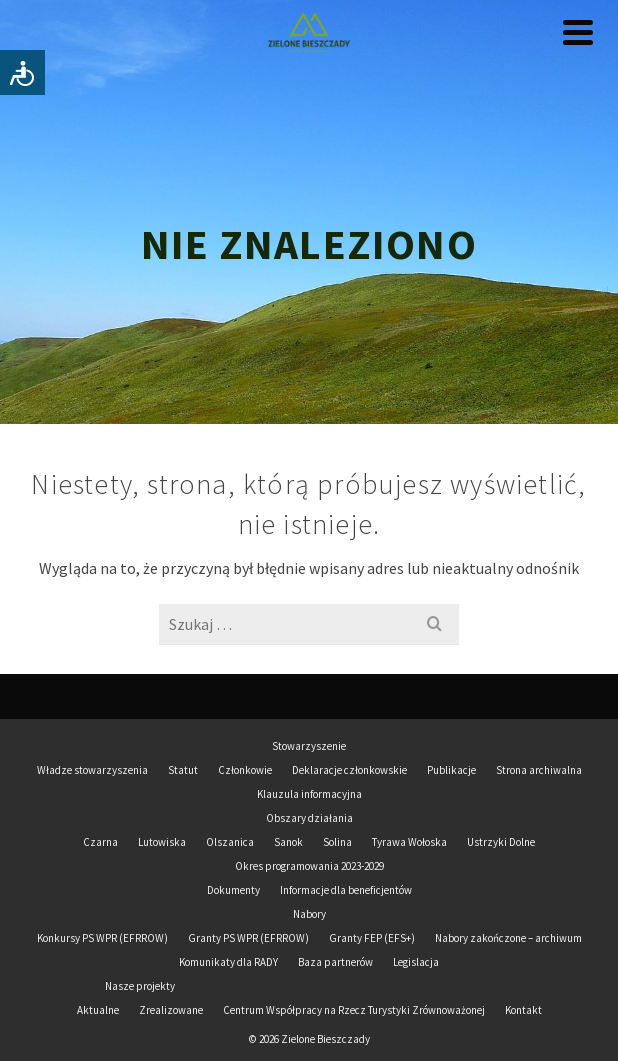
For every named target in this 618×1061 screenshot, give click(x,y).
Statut (183, 770)
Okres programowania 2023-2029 (309, 866)
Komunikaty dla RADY (228, 962)
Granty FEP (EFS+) (372, 938)
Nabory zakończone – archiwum (508, 938)
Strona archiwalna (539, 770)
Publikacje (451, 770)
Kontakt (523, 1010)
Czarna (100, 842)
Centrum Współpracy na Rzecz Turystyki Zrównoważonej (354, 1010)
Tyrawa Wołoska (409, 842)
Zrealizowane (171, 1010)
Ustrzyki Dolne (501, 842)
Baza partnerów (335, 962)
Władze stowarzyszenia (92, 770)
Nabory (309, 914)
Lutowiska (162, 842)
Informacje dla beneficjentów (346, 890)
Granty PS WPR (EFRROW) (248, 938)
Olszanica (230, 842)
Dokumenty (233, 890)
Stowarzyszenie (309, 746)
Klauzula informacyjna (309, 794)
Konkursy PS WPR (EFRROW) (102, 938)
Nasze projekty (140, 986)
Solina (337, 842)
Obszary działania (309, 818)
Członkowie (245, 770)
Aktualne (98, 1010)
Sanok (288, 842)
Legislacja (416, 962)
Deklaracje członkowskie (349, 770)
